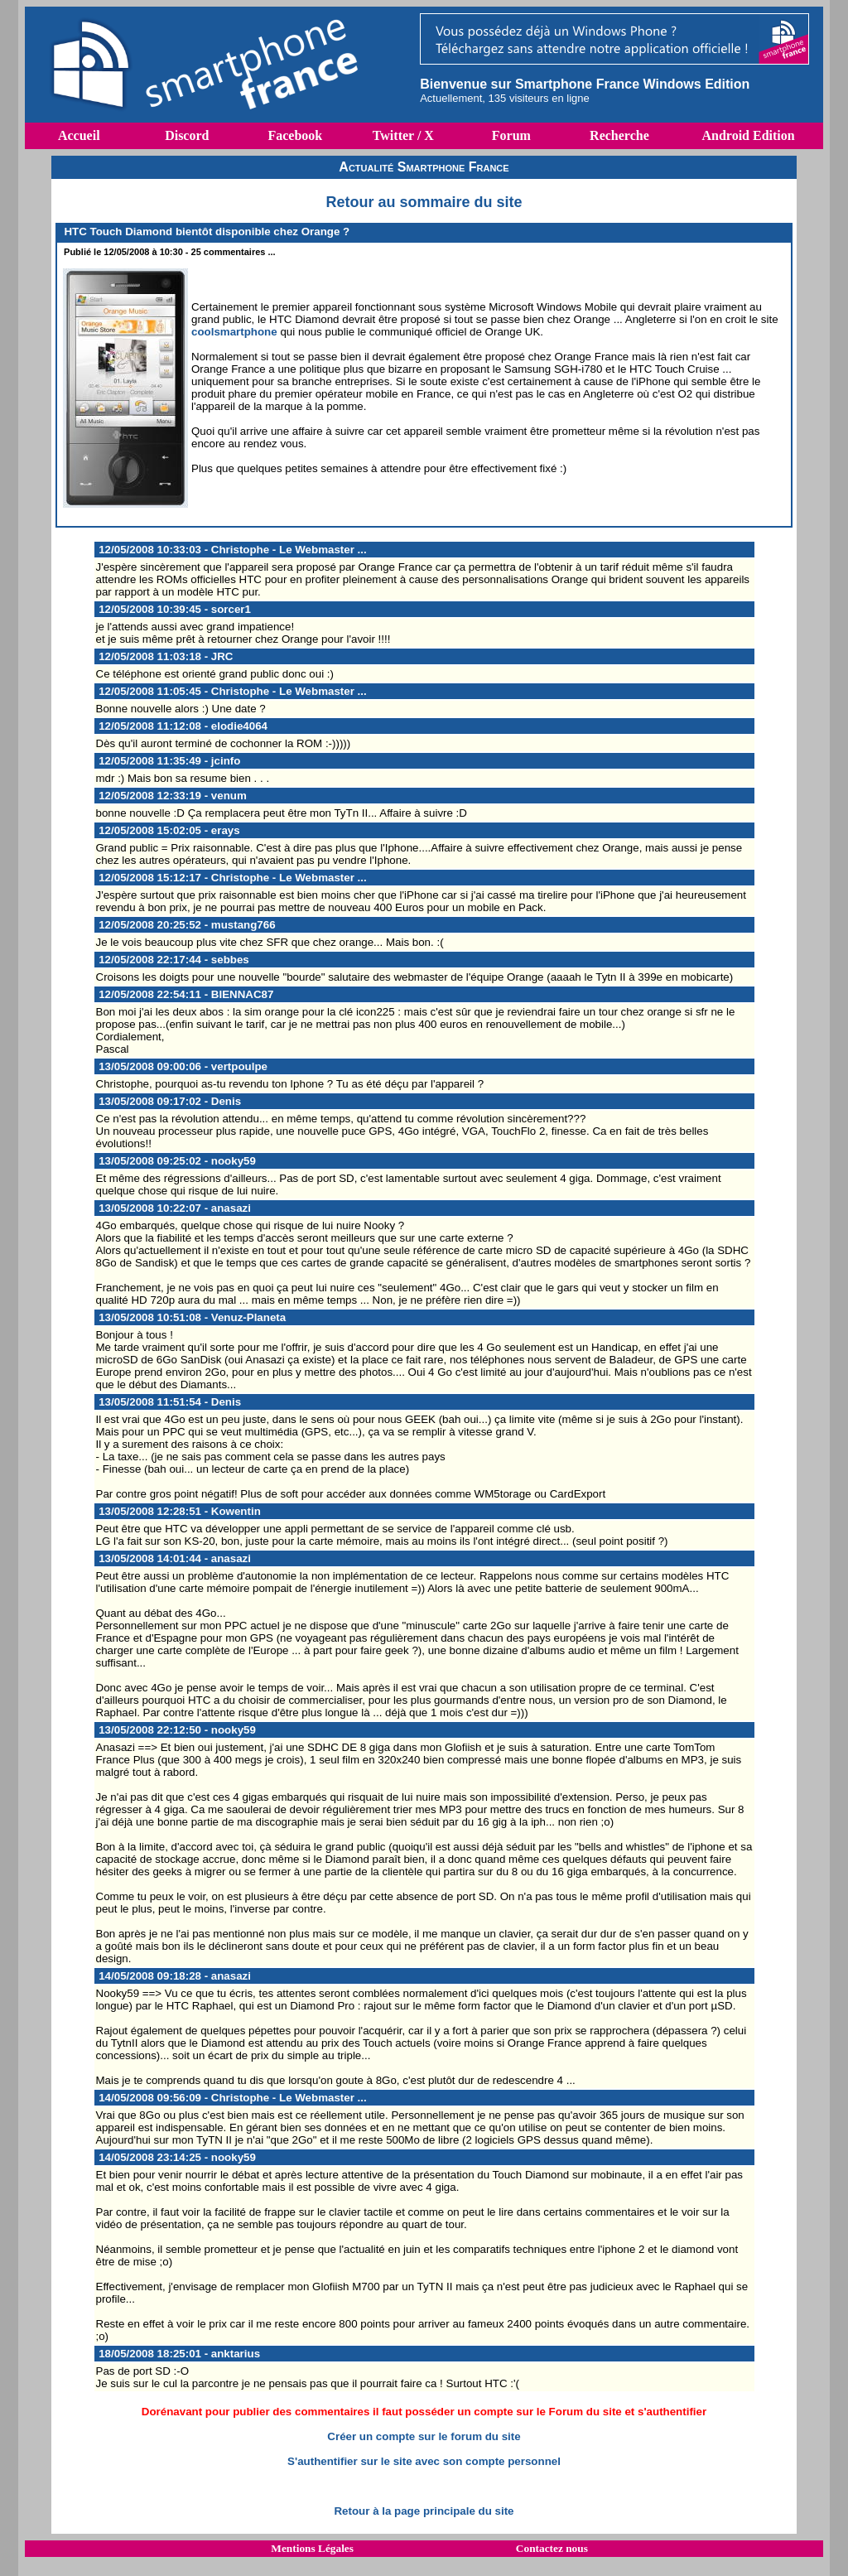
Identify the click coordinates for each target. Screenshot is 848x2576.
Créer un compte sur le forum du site (423, 2436)
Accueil (79, 135)
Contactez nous (552, 2548)
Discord (187, 135)
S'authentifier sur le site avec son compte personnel (424, 2461)
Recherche (619, 135)
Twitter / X (403, 135)
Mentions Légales (312, 2548)
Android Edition (747, 135)
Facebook (294, 135)
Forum (511, 135)
